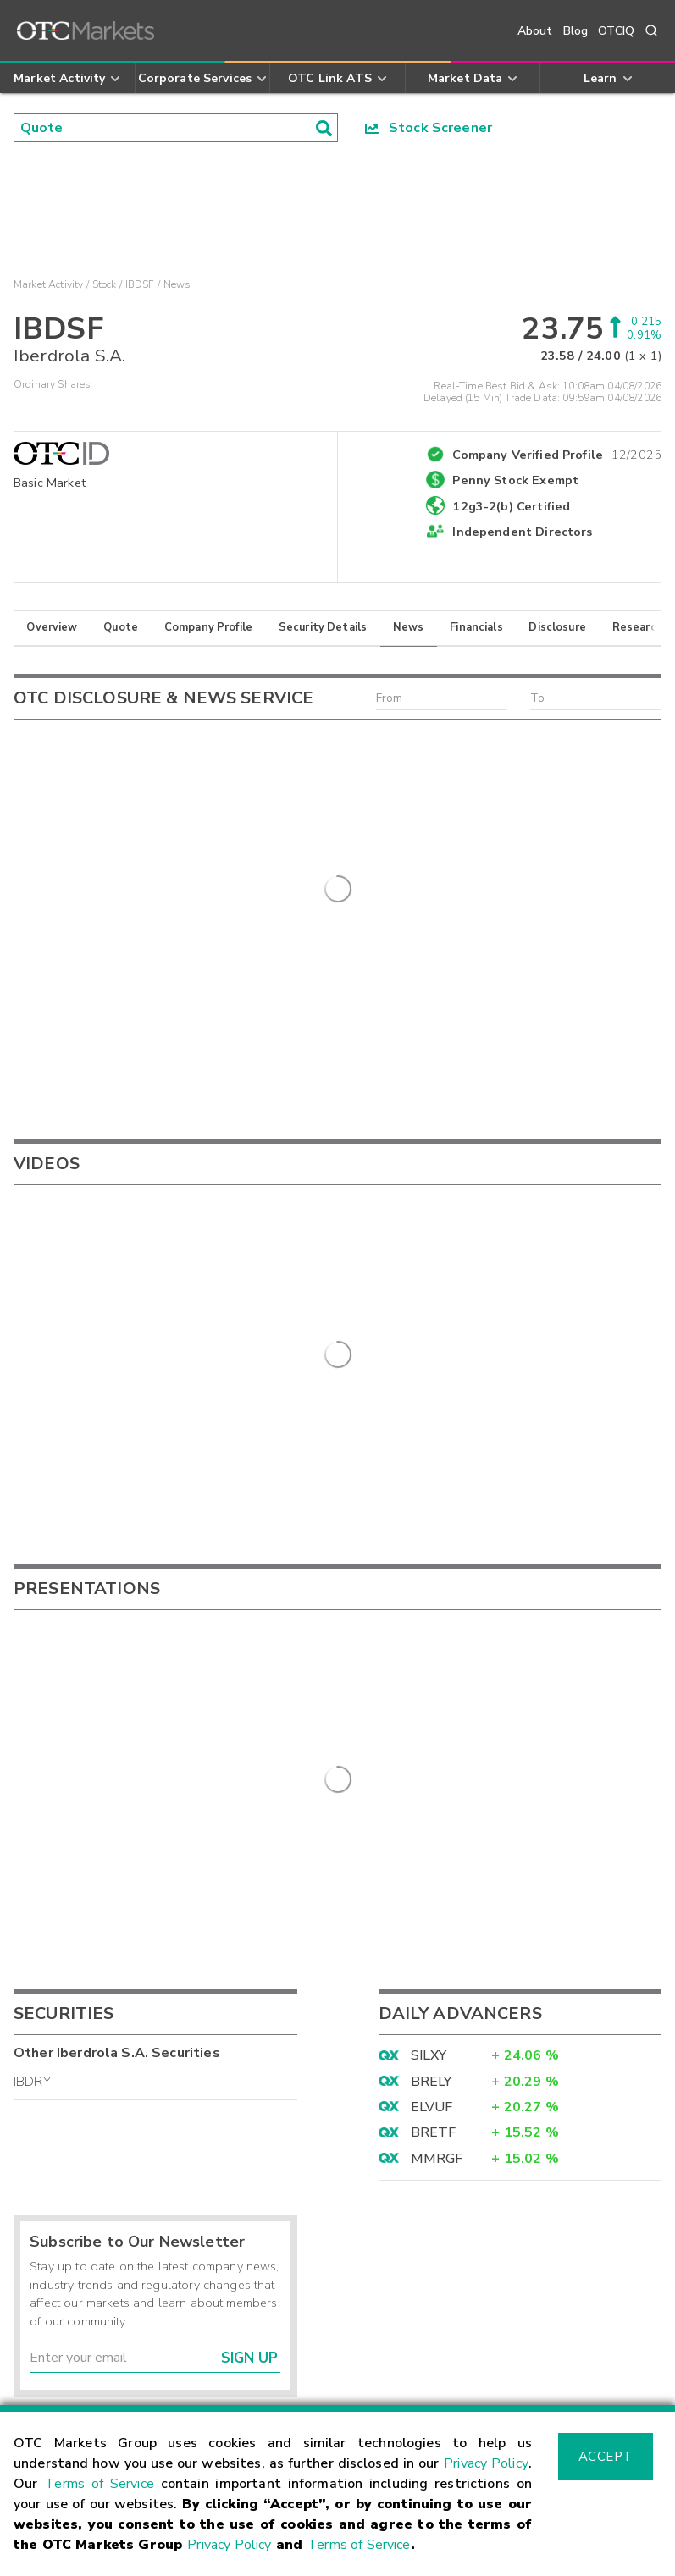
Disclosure (557, 627)
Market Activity (48, 284)
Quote (120, 627)
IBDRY (32, 1816)
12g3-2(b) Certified (511, 506)
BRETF (433, 1868)
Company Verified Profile (556, 452)
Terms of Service (99, 2483)
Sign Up (249, 2094)
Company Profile (208, 627)
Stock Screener (429, 128)
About (535, 31)
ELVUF (432, 1843)
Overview (51, 627)
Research (637, 627)
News (408, 627)
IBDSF (140, 284)
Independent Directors (522, 532)
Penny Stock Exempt (515, 480)
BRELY (431, 1816)
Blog (576, 31)
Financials (476, 627)
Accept (605, 2456)
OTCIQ (616, 31)
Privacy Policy (486, 2463)
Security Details (323, 627)
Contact (40, 2386)
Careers (374, 2386)
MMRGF (437, 1893)
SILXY (429, 1791)
